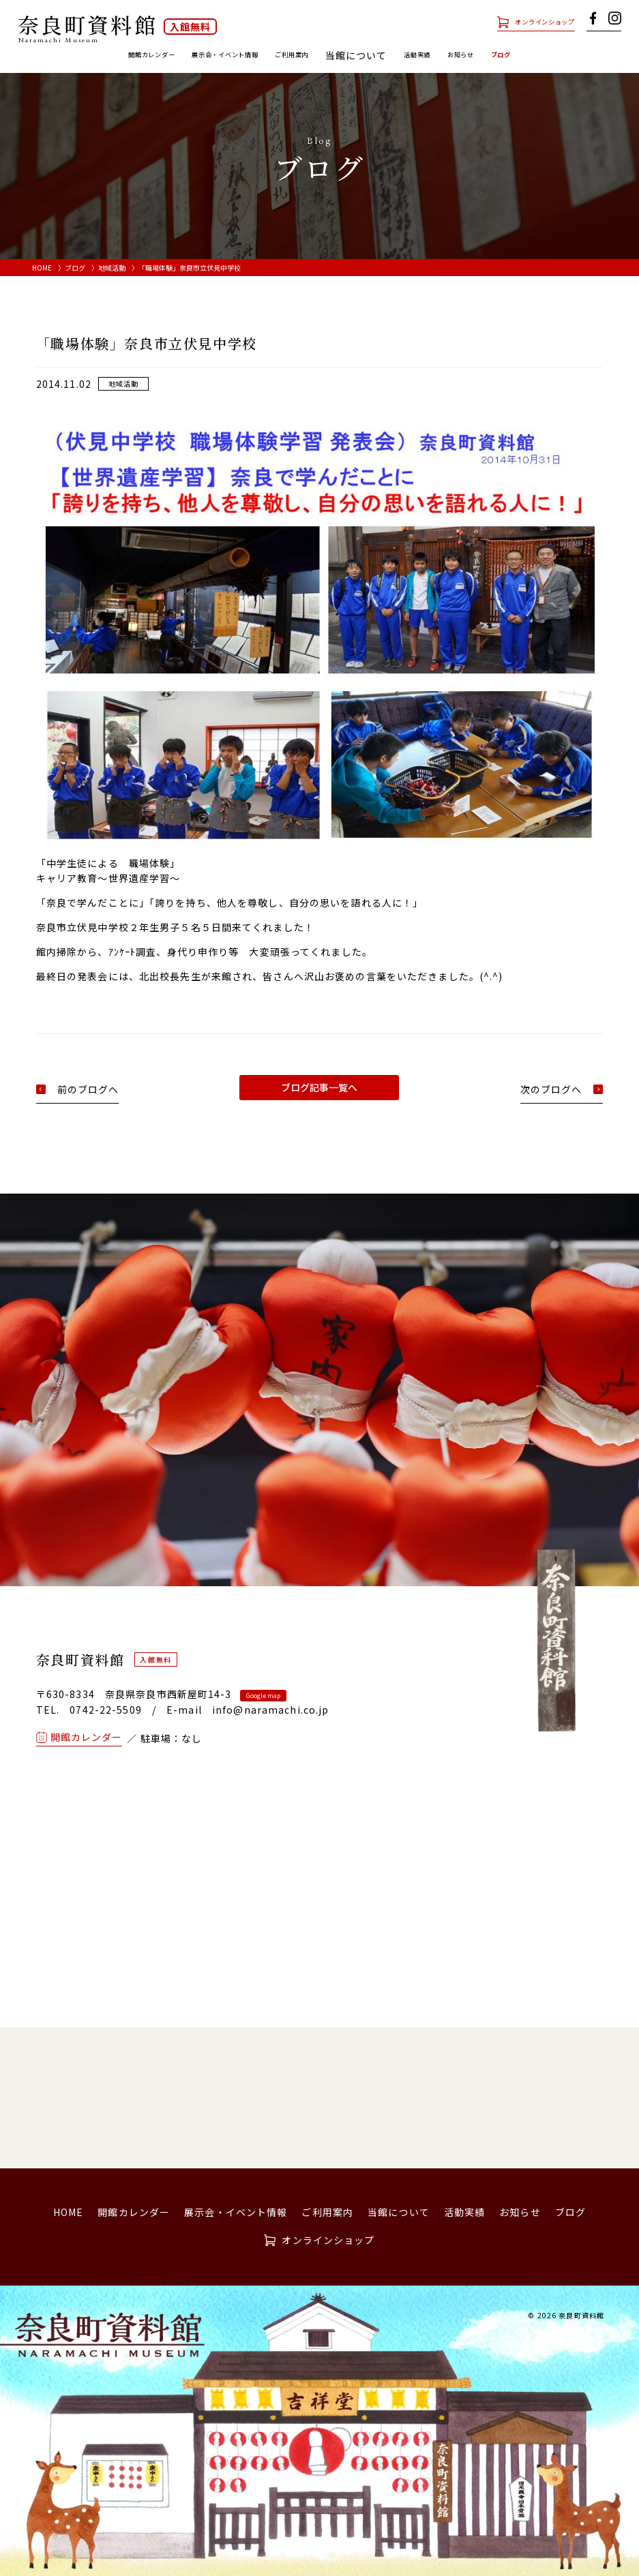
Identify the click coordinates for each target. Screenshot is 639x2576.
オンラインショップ (528, 21)
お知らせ (502, 55)
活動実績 (444, 55)
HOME (42, 267)
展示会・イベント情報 (208, 55)
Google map (263, 1695)
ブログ (555, 55)
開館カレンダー (104, 55)
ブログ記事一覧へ (319, 1087)
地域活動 (111, 267)
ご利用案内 (303, 55)
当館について (399, 2212)
